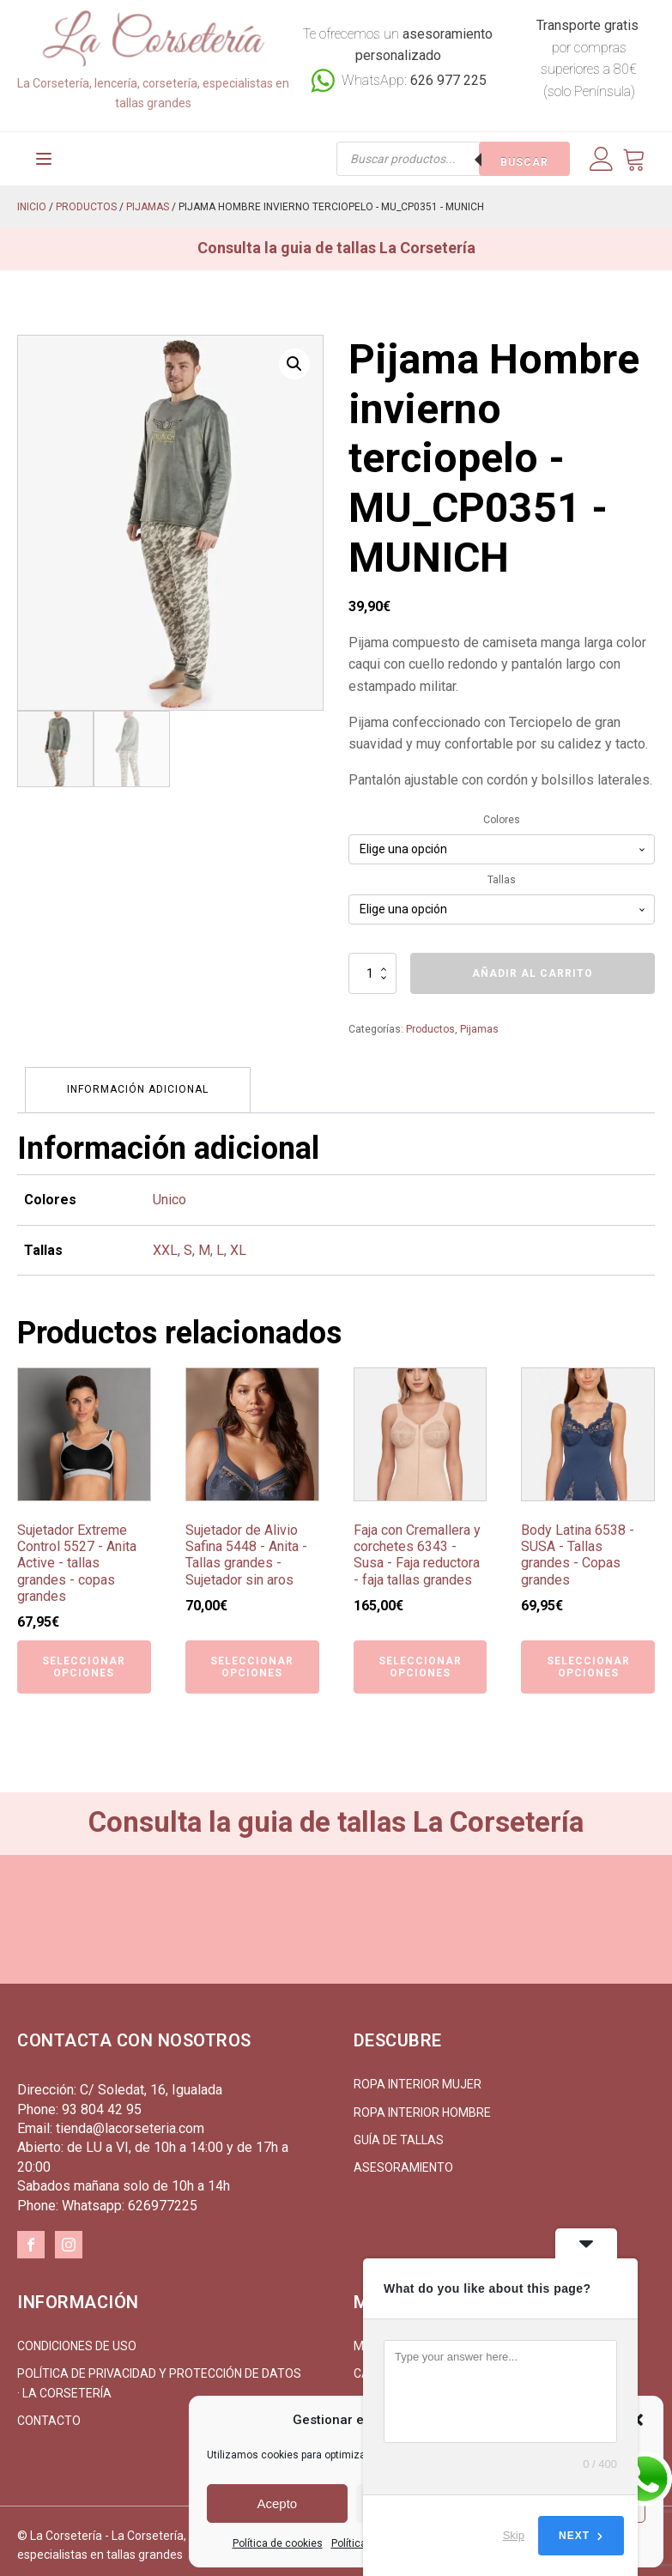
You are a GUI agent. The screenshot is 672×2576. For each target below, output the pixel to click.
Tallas (501, 873)
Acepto (277, 2503)
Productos (86, 200)
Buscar (524, 155)
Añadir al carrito (532, 967)
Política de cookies (278, 2543)
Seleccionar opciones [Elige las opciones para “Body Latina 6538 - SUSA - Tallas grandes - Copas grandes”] (588, 1658)
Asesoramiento (403, 2159)
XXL (165, 1241)
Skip (513, 2535)
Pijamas (147, 200)
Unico (169, 1191)
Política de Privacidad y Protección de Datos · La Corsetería (159, 2374)
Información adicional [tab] (138, 1082)
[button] (294, 357)
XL (238, 1241)
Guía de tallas (399, 2131)
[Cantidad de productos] (372, 966)
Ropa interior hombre (422, 2104)
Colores (501, 813)
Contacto (49, 2412)
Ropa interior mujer (417, 2075)
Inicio (31, 200)
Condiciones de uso (76, 2337)
